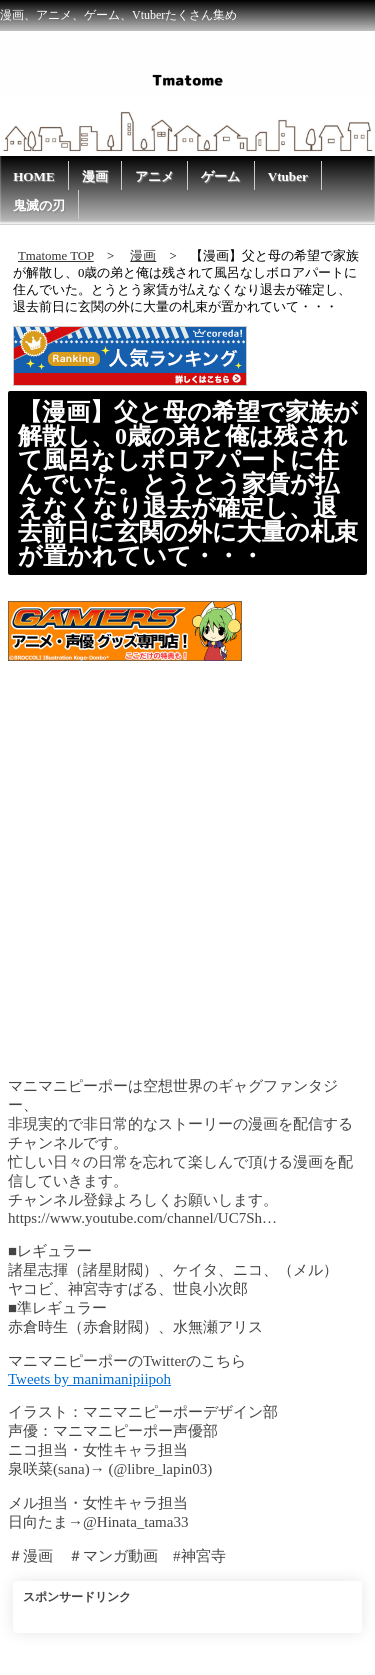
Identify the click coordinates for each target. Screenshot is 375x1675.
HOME (34, 176)
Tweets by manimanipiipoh (89, 1379)
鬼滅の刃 (39, 205)
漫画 (95, 176)
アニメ (154, 176)
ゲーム (220, 176)
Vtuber (288, 176)
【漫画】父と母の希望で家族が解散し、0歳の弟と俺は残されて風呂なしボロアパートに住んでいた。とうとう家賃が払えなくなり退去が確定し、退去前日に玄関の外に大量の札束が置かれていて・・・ (188, 484)
